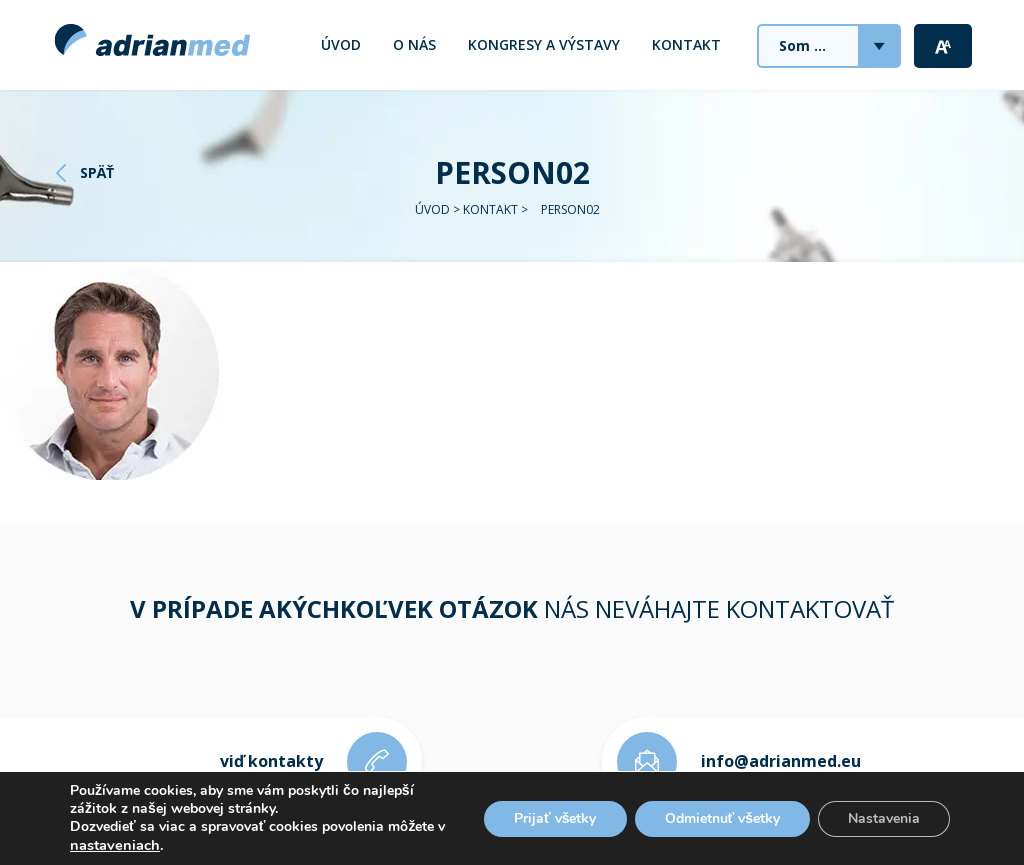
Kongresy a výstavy (544, 44)
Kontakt (686, 44)
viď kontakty (271, 761)
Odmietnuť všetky (723, 818)
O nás (414, 44)
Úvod (341, 44)
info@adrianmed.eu (781, 761)
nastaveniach (115, 845)
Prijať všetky (555, 818)
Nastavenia (884, 818)
